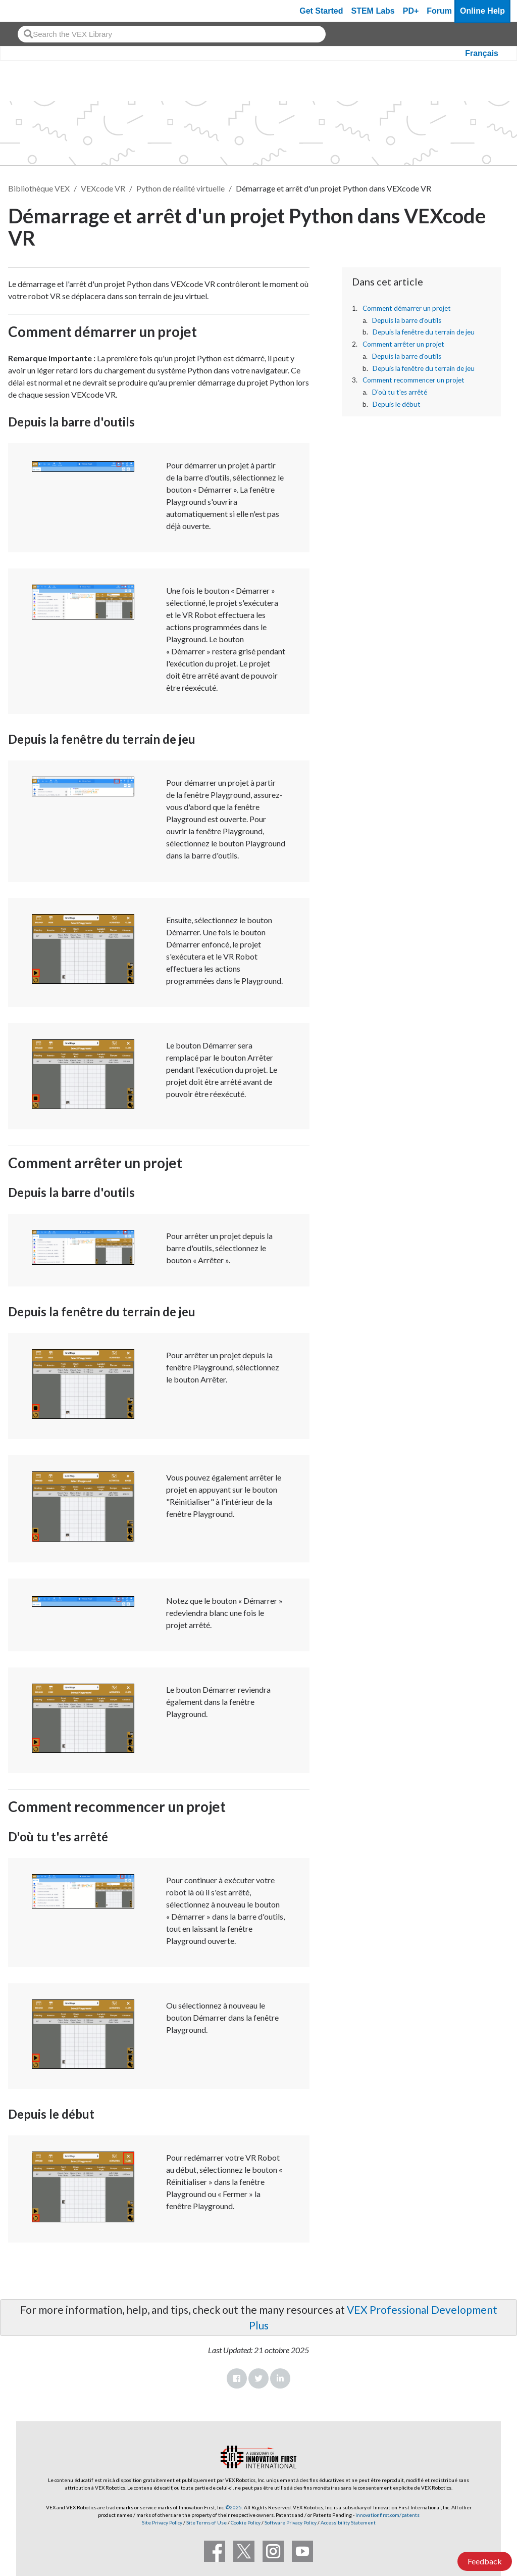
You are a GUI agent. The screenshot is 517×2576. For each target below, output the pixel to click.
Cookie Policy (246, 2522)
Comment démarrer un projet (407, 308)
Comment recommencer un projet (413, 380)
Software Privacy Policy (291, 2522)
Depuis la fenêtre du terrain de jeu (424, 332)
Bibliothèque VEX (39, 188)
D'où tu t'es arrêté (399, 392)
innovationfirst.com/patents (387, 2515)
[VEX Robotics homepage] (27, 11)
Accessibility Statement (348, 2522)
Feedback (485, 2561)
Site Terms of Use (206, 2522)
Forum (439, 11)
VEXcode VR (103, 188)
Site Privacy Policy (162, 2522)
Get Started (321, 11)
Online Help (482, 11)
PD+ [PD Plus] (411, 11)
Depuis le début (397, 404)
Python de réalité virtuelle (180, 188)
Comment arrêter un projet (403, 344)
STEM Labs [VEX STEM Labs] (373, 11)
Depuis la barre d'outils (406, 320)
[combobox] (172, 34)
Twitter (258, 2378)
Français (481, 53)
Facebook (237, 2378)
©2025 (234, 2507)
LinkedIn (280, 2378)
